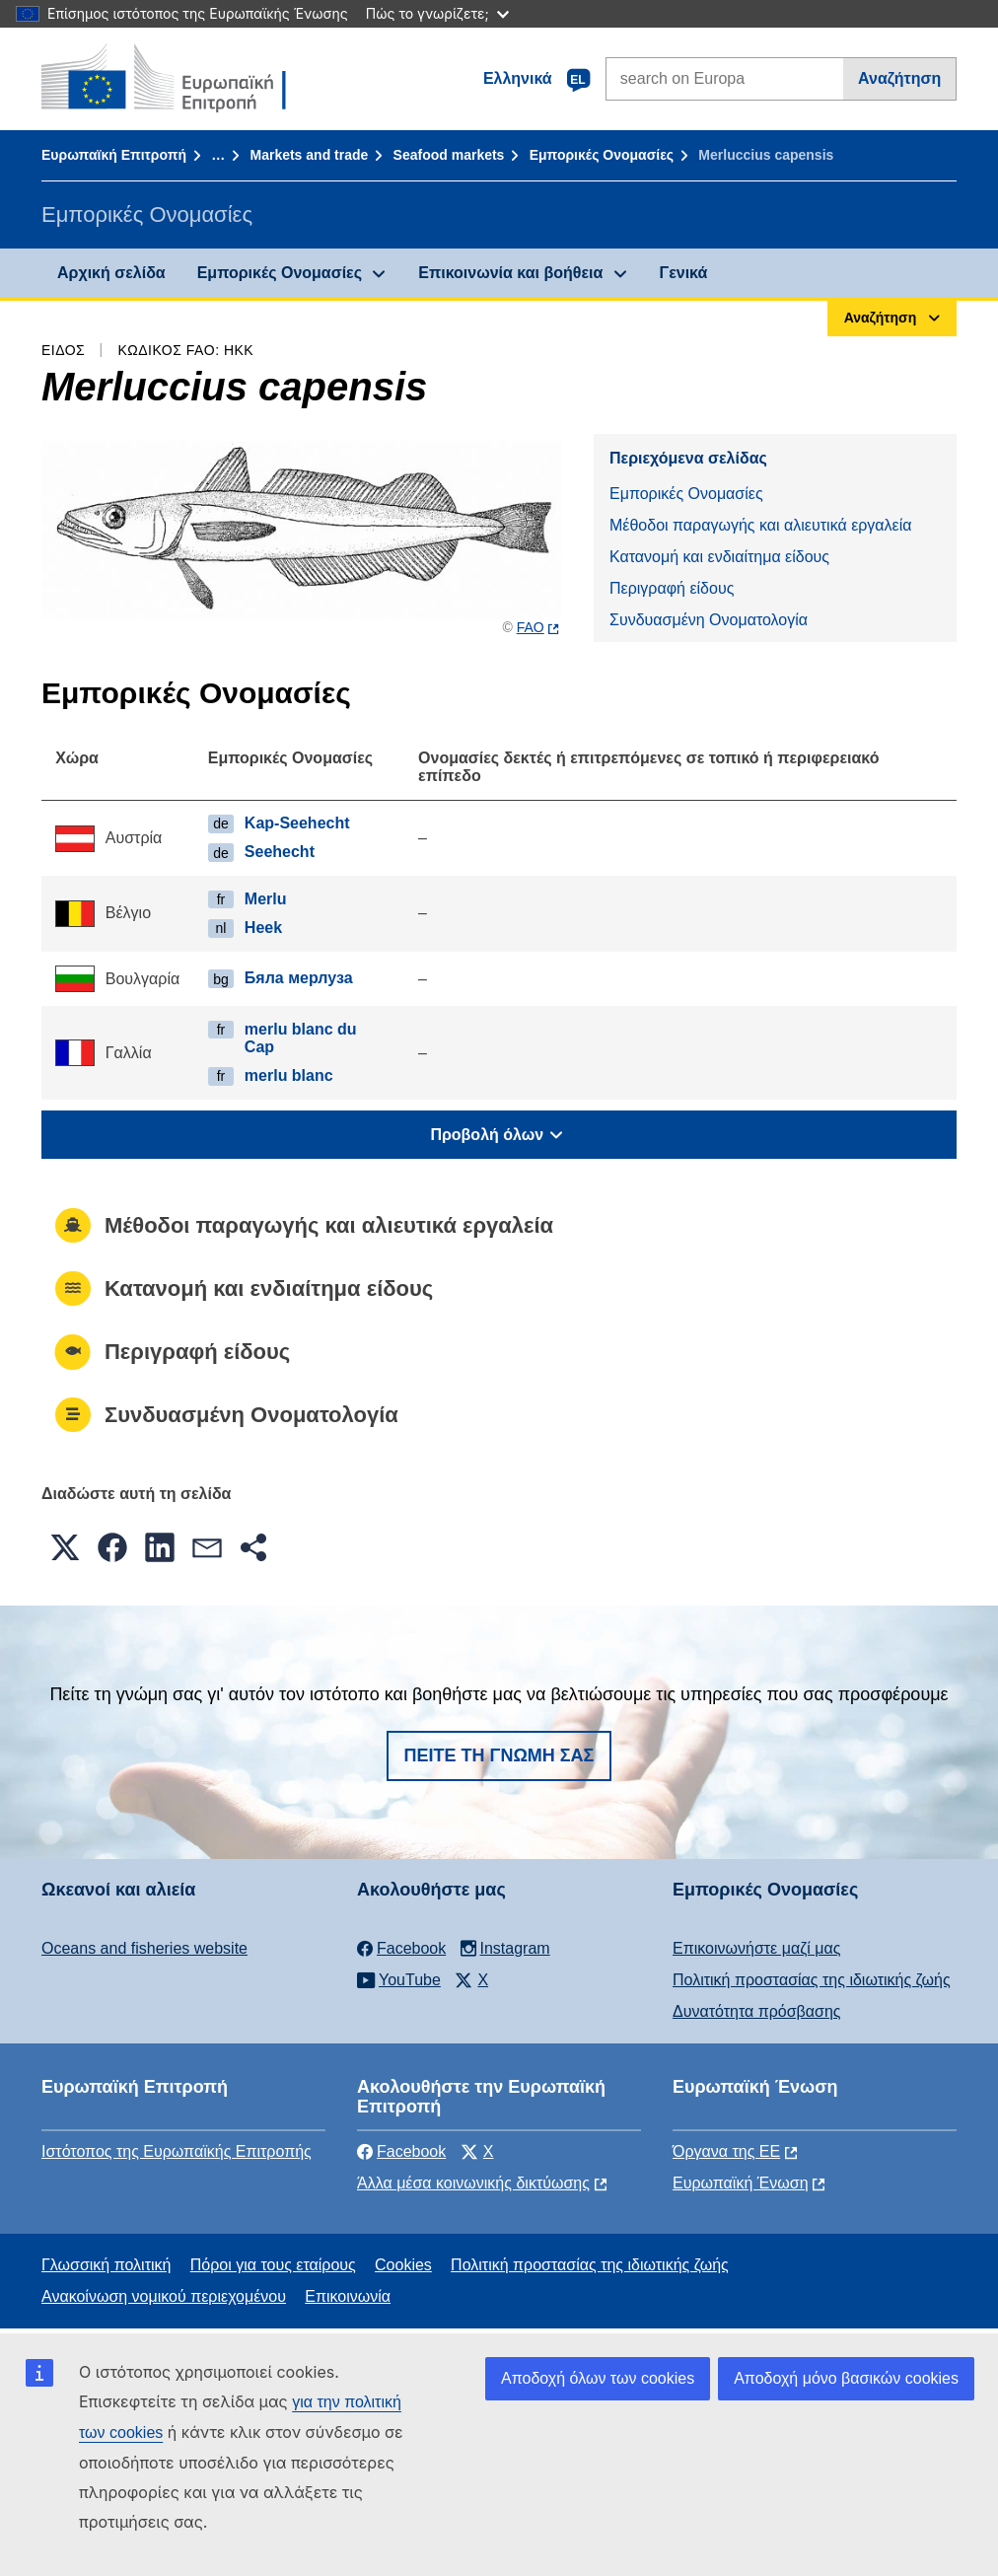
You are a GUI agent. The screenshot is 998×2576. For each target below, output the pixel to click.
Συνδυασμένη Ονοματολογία (708, 619)
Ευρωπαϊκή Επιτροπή (113, 155)
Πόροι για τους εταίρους (273, 2264)
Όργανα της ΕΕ (726, 2151)
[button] (65, 1547)
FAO (530, 627)
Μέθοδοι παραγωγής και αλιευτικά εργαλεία (760, 525)
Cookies (403, 2264)
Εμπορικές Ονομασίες (602, 155)
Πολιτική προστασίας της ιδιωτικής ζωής (812, 1979)
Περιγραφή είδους (671, 588)
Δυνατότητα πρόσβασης (757, 2011)
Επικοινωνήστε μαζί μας (756, 1948)
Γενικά (684, 272)
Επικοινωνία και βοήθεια (510, 272)
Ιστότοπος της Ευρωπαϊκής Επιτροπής (176, 2151)
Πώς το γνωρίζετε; (437, 13)
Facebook (401, 2151)
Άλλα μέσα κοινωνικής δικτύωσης (473, 2183)
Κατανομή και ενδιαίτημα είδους (719, 556)
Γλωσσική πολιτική (106, 2264)
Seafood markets (449, 155)
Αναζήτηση (899, 78)
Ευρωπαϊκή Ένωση (741, 2183)
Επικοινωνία (348, 2296)
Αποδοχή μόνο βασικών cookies (846, 2378)
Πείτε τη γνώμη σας (499, 1755)
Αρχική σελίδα (111, 272)
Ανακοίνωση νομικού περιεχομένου (163, 2296)
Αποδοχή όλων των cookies (597, 2378)
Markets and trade (309, 155)
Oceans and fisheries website (144, 1948)
